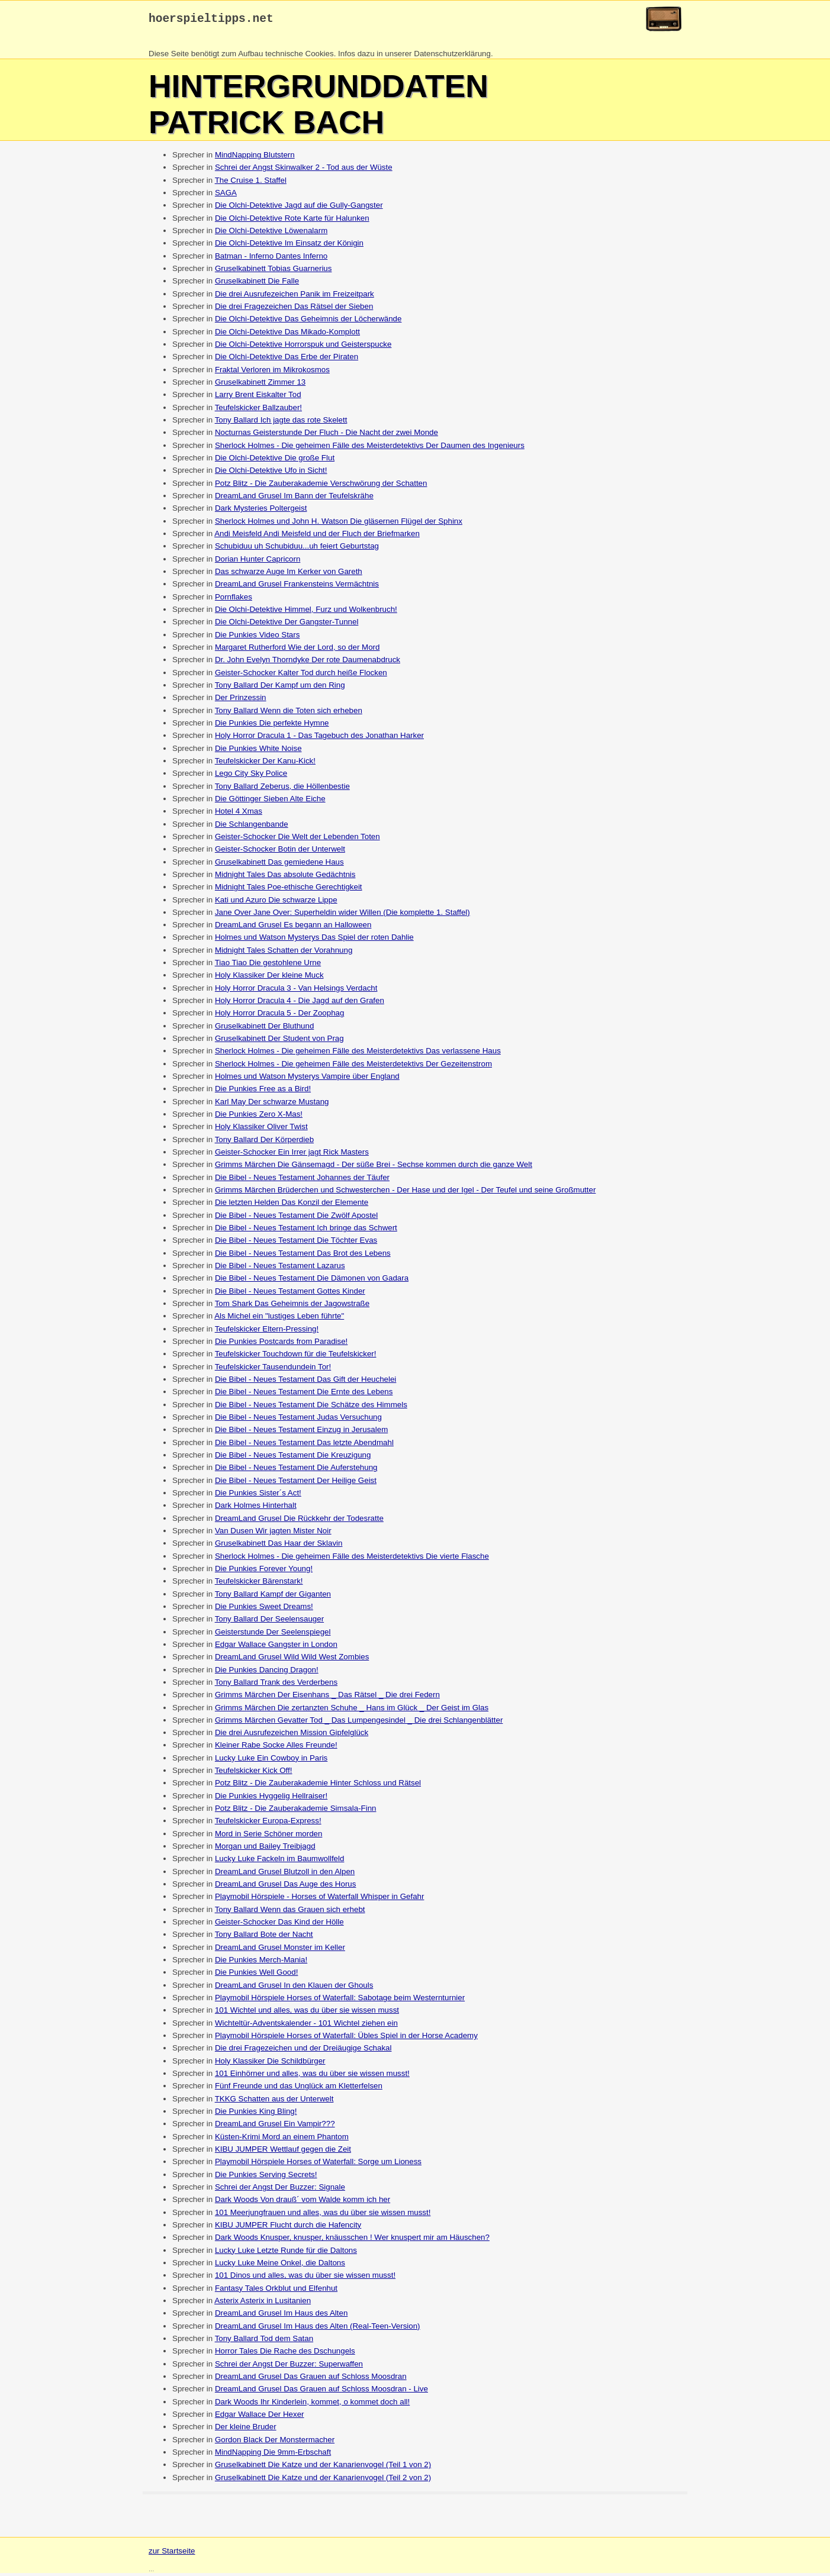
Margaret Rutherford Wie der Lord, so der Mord (297, 650)
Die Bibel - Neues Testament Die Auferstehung (296, 1470)
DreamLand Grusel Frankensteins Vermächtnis (297, 586)
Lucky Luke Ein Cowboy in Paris (271, 1760)
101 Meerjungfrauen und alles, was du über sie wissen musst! (323, 2215)
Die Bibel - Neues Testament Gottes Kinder (290, 1293)
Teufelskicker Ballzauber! (258, 410)
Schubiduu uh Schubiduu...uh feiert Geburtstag (297, 548)
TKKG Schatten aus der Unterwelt (274, 2101)
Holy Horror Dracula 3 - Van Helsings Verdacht (296, 990)
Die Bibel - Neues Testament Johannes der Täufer (302, 1180)
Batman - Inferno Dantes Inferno (271, 258)
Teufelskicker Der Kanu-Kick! (265, 763)
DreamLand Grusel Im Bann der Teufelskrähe (294, 498)
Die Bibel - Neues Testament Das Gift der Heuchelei (305, 1382)
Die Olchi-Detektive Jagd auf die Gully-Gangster (299, 208)
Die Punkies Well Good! (256, 1975)
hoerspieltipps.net (211, 20)
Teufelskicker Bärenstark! (259, 1583)
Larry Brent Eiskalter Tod (258, 397)
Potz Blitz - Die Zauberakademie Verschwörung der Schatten (321, 486)
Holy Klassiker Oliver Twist (261, 1129)
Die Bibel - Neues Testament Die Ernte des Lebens (304, 1394)
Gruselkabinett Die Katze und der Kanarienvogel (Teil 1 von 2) (323, 2467)
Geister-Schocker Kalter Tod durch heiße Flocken (301, 675)
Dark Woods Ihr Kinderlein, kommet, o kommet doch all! (312, 2404)
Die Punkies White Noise (258, 751)
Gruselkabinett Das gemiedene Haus (279, 864)
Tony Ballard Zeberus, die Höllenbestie (282, 789)
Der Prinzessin (240, 700)
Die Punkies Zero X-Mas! (259, 1117)
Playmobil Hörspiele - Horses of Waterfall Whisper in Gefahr (319, 1899)
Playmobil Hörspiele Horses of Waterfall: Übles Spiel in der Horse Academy (346, 2038)
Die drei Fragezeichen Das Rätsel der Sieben (294, 309)
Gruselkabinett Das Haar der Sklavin (279, 1546)
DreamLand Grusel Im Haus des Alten (281, 2315)
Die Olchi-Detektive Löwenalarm (271, 233)
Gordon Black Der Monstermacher (274, 2442)
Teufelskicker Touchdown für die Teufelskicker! (296, 1356)
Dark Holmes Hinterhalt (256, 1508)
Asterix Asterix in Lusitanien (262, 2303)
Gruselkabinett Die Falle (257, 283)
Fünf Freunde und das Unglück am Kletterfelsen (298, 2088)
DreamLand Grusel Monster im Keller (280, 1950)
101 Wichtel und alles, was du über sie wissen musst (307, 2012)
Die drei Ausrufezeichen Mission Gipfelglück (291, 1735)
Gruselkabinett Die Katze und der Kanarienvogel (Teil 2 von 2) (323, 2480)
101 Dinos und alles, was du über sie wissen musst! (305, 2278)
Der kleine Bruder (245, 2429)
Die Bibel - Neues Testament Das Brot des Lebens (303, 1256)
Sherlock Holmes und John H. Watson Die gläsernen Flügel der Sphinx (338, 524)
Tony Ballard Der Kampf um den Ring (280, 688)
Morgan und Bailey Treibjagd (265, 1849)
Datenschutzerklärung (452, 56)
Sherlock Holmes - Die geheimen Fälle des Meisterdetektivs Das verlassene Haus (358, 1053)
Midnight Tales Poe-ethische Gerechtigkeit (288, 889)
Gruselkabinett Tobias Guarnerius (273, 271)
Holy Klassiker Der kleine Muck (269, 977)
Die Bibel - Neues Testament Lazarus (280, 1268)
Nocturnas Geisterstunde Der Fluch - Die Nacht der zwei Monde (326, 435)
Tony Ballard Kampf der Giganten (273, 1596)
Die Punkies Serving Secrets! (266, 2177)
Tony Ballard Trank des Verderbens (276, 1685)
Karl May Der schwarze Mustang (272, 1104)
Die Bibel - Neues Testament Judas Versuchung (298, 1420)
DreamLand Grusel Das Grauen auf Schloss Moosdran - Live (321, 2391)
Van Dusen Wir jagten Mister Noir (273, 1533)
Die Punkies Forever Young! (264, 1571)
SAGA (226, 195)
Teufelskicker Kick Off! (253, 1773)
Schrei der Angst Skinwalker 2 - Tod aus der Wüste (304, 170)
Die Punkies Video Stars (257, 637)
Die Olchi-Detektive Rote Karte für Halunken (292, 221)
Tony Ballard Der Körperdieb (264, 1142)
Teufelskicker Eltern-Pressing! (267, 1331)
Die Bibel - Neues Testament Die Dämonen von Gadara (311, 1280)
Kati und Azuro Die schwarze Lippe (276, 902)
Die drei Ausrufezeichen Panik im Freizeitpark (294, 296)
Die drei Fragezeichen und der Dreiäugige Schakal (303, 2050)
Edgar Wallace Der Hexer (259, 2417)
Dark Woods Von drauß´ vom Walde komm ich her (302, 2202)
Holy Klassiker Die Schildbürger (270, 2063)
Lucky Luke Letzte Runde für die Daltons (286, 2253)
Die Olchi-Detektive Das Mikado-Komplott (287, 334)
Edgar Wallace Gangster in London (276, 1647)
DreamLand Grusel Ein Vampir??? (275, 2126)
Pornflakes (233, 599)
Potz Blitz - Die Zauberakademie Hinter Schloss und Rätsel (318, 1785)
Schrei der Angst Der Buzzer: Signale (280, 2189)
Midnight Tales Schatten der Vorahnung (283, 953)
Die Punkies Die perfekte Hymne (272, 725)
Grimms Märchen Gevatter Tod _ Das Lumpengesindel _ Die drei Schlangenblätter (359, 1723)
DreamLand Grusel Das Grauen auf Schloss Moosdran (311, 2379)
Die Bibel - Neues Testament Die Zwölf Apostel (296, 1218)
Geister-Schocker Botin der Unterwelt (280, 851)
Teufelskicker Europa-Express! (268, 1823)
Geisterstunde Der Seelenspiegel (273, 1634)
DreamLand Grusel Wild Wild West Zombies (292, 1659)
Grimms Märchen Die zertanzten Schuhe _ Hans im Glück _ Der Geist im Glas (351, 1710)
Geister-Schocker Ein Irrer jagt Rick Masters (292, 1154)
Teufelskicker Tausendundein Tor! (273, 1369)
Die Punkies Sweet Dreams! (264, 1609)
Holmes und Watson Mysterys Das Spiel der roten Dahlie (314, 940)
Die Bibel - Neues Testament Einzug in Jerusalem (301, 1432)
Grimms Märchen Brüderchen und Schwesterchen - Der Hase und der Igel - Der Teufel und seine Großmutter (405, 1192)
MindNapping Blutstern (255, 157)
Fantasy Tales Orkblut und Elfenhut (276, 2291)
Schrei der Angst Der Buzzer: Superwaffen (289, 2366)
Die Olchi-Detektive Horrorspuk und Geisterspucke (303, 347)
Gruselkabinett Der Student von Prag (279, 1041)
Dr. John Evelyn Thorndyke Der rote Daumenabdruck (307, 662)
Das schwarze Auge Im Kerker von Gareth (288, 574)
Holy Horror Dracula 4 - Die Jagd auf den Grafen (299, 1003)
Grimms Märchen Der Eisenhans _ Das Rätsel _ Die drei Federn (327, 1697)
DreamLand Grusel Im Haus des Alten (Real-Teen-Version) (317, 2328)
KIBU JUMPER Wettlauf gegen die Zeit (283, 2152)
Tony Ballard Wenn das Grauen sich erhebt (290, 1912)
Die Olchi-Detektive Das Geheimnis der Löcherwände (308, 321)
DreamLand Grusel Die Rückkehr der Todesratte (299, 1521)
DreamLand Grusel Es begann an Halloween (293, 927)
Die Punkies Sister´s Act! (258, 1495)
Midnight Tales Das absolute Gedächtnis (285, 877)
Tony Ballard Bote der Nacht (264, 1937)
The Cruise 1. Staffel (251, 183)
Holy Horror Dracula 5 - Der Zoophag (280, 1015)
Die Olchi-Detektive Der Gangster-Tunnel (286, 624)
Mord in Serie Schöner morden (269, 1836)
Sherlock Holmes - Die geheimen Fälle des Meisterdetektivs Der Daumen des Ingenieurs (370, 448)
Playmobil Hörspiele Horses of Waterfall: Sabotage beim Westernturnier (340, 2000)
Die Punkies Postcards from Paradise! (281, 1344)
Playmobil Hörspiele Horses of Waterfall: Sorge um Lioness (318, 2164)
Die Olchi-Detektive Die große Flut (274, 460)
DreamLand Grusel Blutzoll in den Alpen (285, 1874)
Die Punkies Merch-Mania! (261, 1962)
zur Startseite (172, 2553)
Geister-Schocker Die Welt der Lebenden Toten (297, 839)
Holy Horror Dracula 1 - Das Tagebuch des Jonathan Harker (319, 738)
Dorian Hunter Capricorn (257, 561)
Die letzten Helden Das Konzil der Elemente (291, 1205)
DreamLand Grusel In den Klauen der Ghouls (294, 1988)
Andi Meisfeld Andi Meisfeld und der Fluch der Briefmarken (317, 536)
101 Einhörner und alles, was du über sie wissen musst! (312, 2076)
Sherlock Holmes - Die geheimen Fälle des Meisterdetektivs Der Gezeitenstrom (353, 1066)
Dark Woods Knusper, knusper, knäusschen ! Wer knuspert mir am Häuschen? (352, 2240)
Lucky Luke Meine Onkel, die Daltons (280, 2265)
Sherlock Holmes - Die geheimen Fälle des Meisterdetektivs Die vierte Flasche (352, 1559)
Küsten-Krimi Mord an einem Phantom (282, 2139)
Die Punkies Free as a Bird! (263, 1091)
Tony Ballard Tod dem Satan (264, 2341)
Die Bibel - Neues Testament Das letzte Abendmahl (304, 1445)
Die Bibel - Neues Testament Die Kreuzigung (293, 1457)
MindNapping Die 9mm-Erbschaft (273, 2455)
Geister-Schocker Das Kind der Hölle (279, 1924)
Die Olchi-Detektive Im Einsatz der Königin (289, 245)
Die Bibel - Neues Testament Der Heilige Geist (296, 1483)
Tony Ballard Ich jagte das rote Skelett (281, 422)
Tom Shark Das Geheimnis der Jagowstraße (292, 1306)
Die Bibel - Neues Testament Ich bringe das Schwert (306, 1230)
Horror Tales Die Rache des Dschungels (285, 2353)
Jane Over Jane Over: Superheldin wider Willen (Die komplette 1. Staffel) (342, 915)
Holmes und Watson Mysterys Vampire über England (307, 1079)
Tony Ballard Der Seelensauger (269, 1621)
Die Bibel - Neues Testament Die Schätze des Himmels (311, 1407)
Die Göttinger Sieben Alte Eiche (270, 801)
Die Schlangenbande (251, 827)
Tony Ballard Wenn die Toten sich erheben (288, 713)
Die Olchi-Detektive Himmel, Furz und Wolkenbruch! (306, 612)
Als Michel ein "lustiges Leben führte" (279, 1318)
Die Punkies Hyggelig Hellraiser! (271, 1798)
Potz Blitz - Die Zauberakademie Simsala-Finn (296, 1811)
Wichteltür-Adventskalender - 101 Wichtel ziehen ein (306, 2026)
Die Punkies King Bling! (256, 2114)
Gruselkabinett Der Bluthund (264, 1028)
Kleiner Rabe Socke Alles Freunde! (276, 1747)
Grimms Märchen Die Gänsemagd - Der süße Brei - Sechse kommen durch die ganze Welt (373, 1167)
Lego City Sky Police (251, 776)
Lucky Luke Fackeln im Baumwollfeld (280, 1861)
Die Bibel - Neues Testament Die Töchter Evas (296, 1243)
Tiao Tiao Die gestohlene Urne (268, 965)
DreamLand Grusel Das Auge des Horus (285, 1886)
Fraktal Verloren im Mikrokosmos (272, 372)
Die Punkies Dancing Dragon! (267, 1672)
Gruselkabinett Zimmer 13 (260, 385)
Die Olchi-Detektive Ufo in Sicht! (271, 473)
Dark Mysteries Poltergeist (261, 511)
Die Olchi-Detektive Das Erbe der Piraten (286, 359)
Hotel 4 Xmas (238, 814)
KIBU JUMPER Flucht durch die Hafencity (288, 2227)
